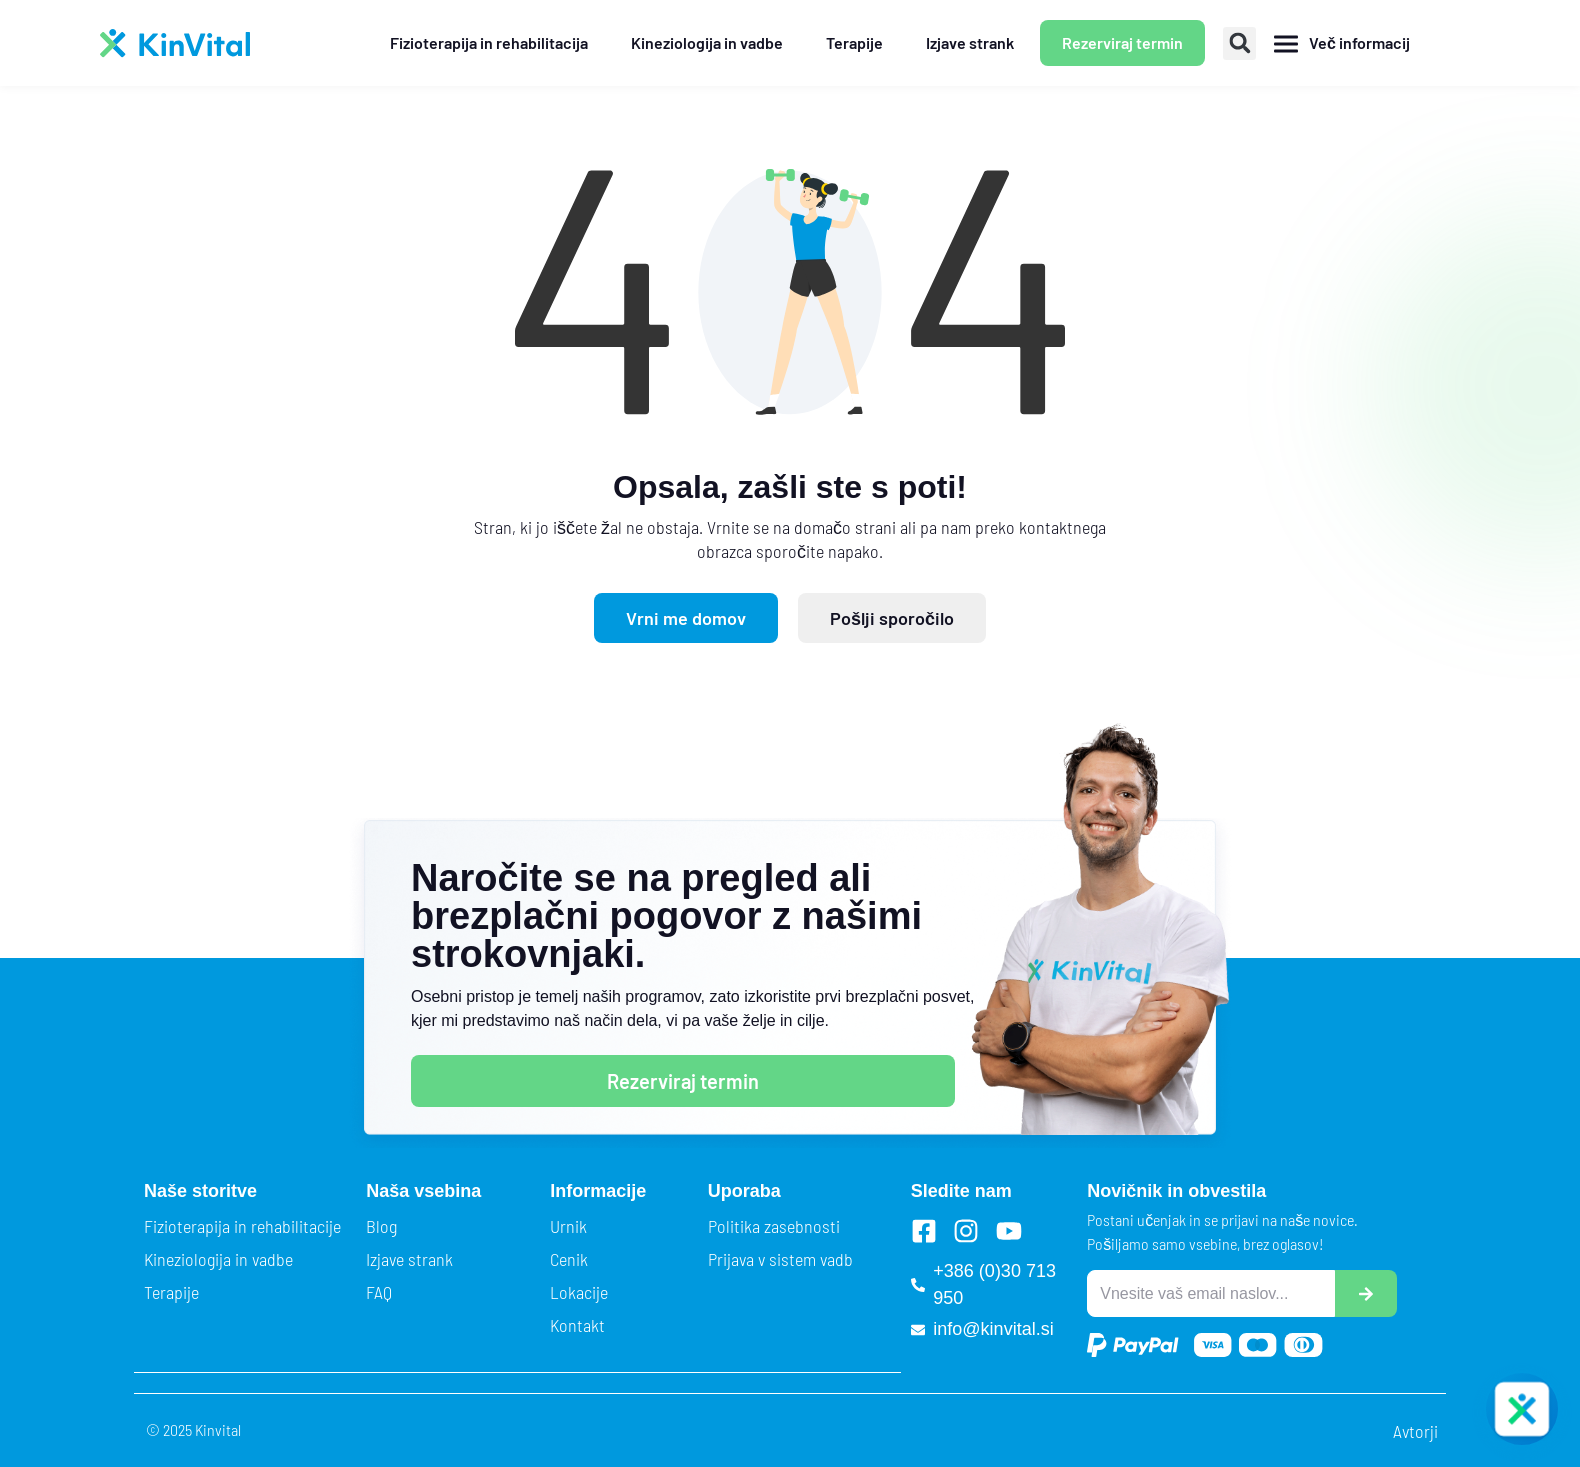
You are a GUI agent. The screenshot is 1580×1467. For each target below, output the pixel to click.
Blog (381, 1226)
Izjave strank (409, 1259)
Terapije (171, 1292)
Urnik (568, 1226)
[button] (1239, 43)
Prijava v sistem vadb (780, 1259)
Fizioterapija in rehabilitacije (242, 1226)
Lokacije (579, 1292)
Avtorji (1415, 1431)
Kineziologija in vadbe (218, 1259)
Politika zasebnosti (774, 1226)
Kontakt (577, 1325)
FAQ (379, 1292)
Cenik (569, 1259)
